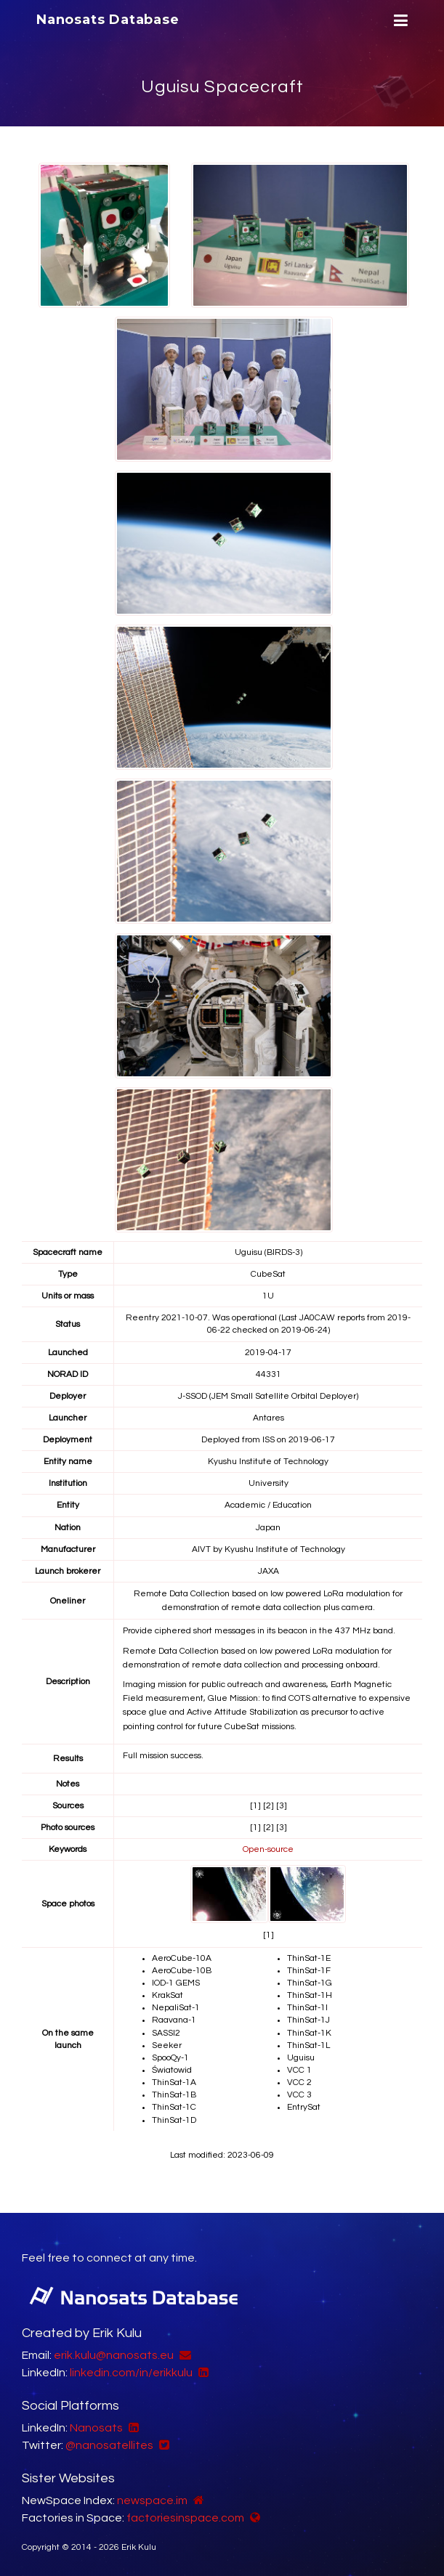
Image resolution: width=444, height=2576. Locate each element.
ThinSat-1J (308, 2020)
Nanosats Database (107, 20)
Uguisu (301, 2058)
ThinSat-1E (309, 1958)
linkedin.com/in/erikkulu (131, 2372)
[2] (268, 1806)
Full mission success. (163, 1755)
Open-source (268, 1849)
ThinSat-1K (309, 2033)
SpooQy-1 (170, 2058)
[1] (255, 1806)
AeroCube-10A (181, 1958)
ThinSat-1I (307, 2007)
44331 (268, 1374)
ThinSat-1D (174, 2120)
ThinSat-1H (309, 1995)
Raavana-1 (174, 2020)
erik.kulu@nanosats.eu (114, 2355)
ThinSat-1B (174, 2095)
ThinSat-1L (308, 2045)
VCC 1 (299, 2070)
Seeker (167, 2045)
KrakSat (167, 1995)
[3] (281, 1806)
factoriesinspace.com (185, 2518)
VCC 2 (299, 2082)
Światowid (172, 2070)
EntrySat (303, 2107)
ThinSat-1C (174, 2107)
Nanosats (96, 2428)
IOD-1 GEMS (176, 1983)
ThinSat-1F (309, 1970)
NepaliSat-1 (176, 2007)
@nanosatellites (109, 2445)
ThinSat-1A (174, 2082)
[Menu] (399, 21)
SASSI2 (166, 2033)
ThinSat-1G (309, 1983)
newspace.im (152, 2500)
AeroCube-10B (181, 1970)
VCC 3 (299, 2095)
